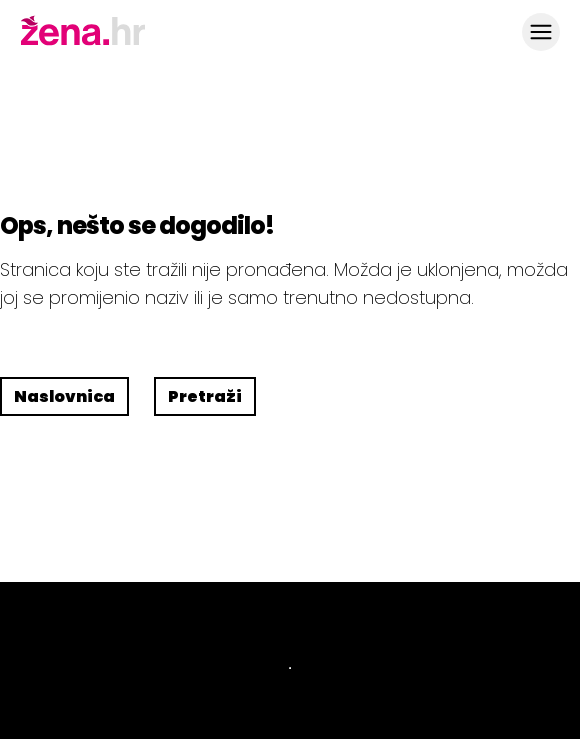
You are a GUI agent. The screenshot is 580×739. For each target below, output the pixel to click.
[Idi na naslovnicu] (83, 43)
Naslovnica (64, 396)
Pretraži (205, 396)
